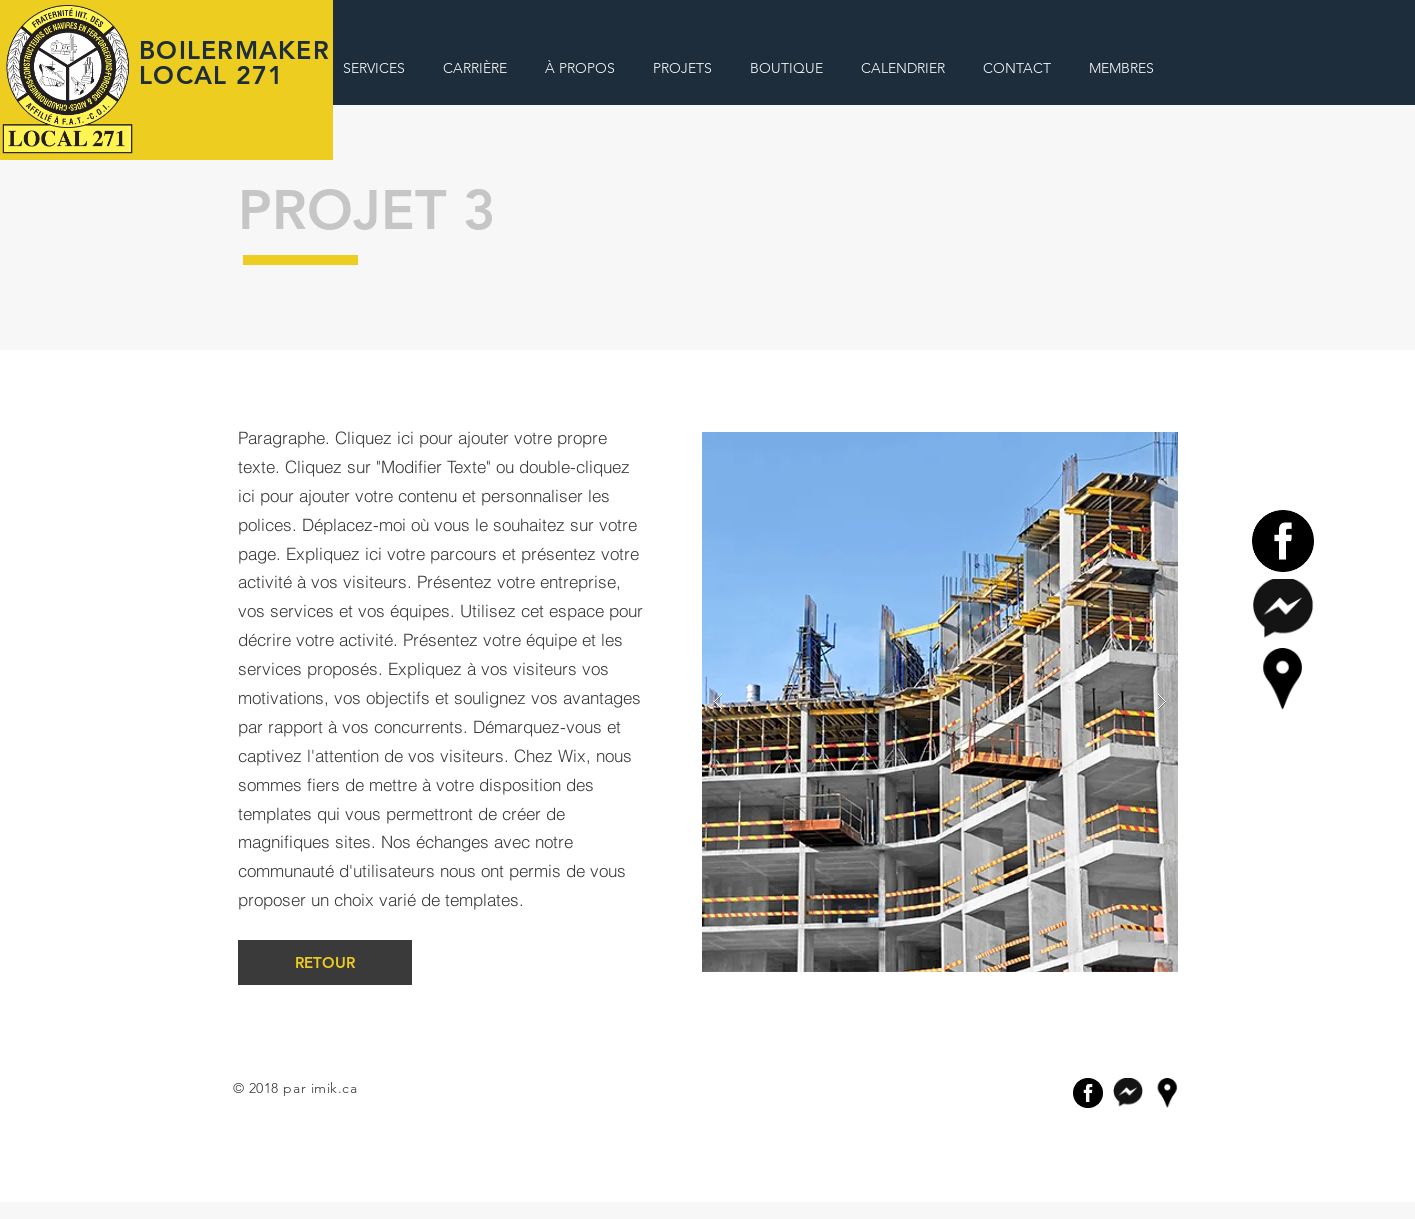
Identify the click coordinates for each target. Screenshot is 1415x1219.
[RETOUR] (325, 962)
